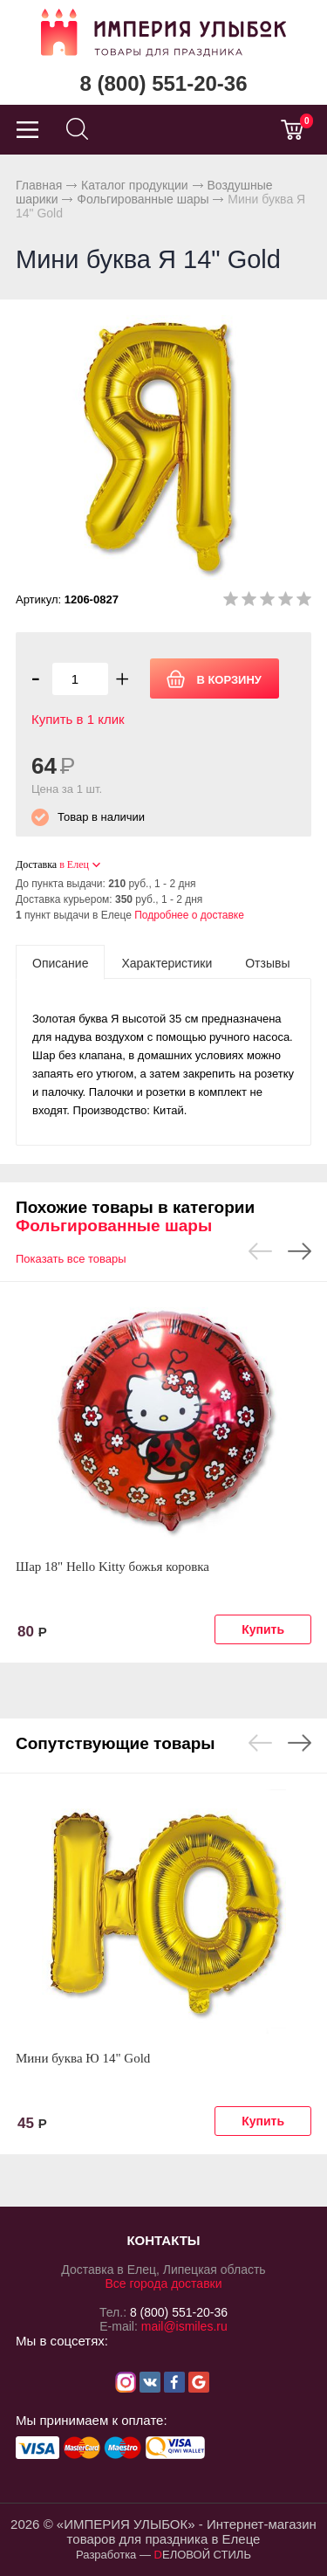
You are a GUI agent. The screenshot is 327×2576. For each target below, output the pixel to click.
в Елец (74, 864)
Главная (39, 185)
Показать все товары (71, 1258)
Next (299, 1251)
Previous (260, 1251)
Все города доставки (163, 2283)
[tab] (60, 962)
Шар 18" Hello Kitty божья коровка (112, 1567)
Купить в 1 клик (78, 719)
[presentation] (60, 962)
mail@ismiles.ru (184, 2326)
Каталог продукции (134, 185)
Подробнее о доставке (189, 915)
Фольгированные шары (142, 199)
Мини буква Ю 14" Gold (83, 2058)
